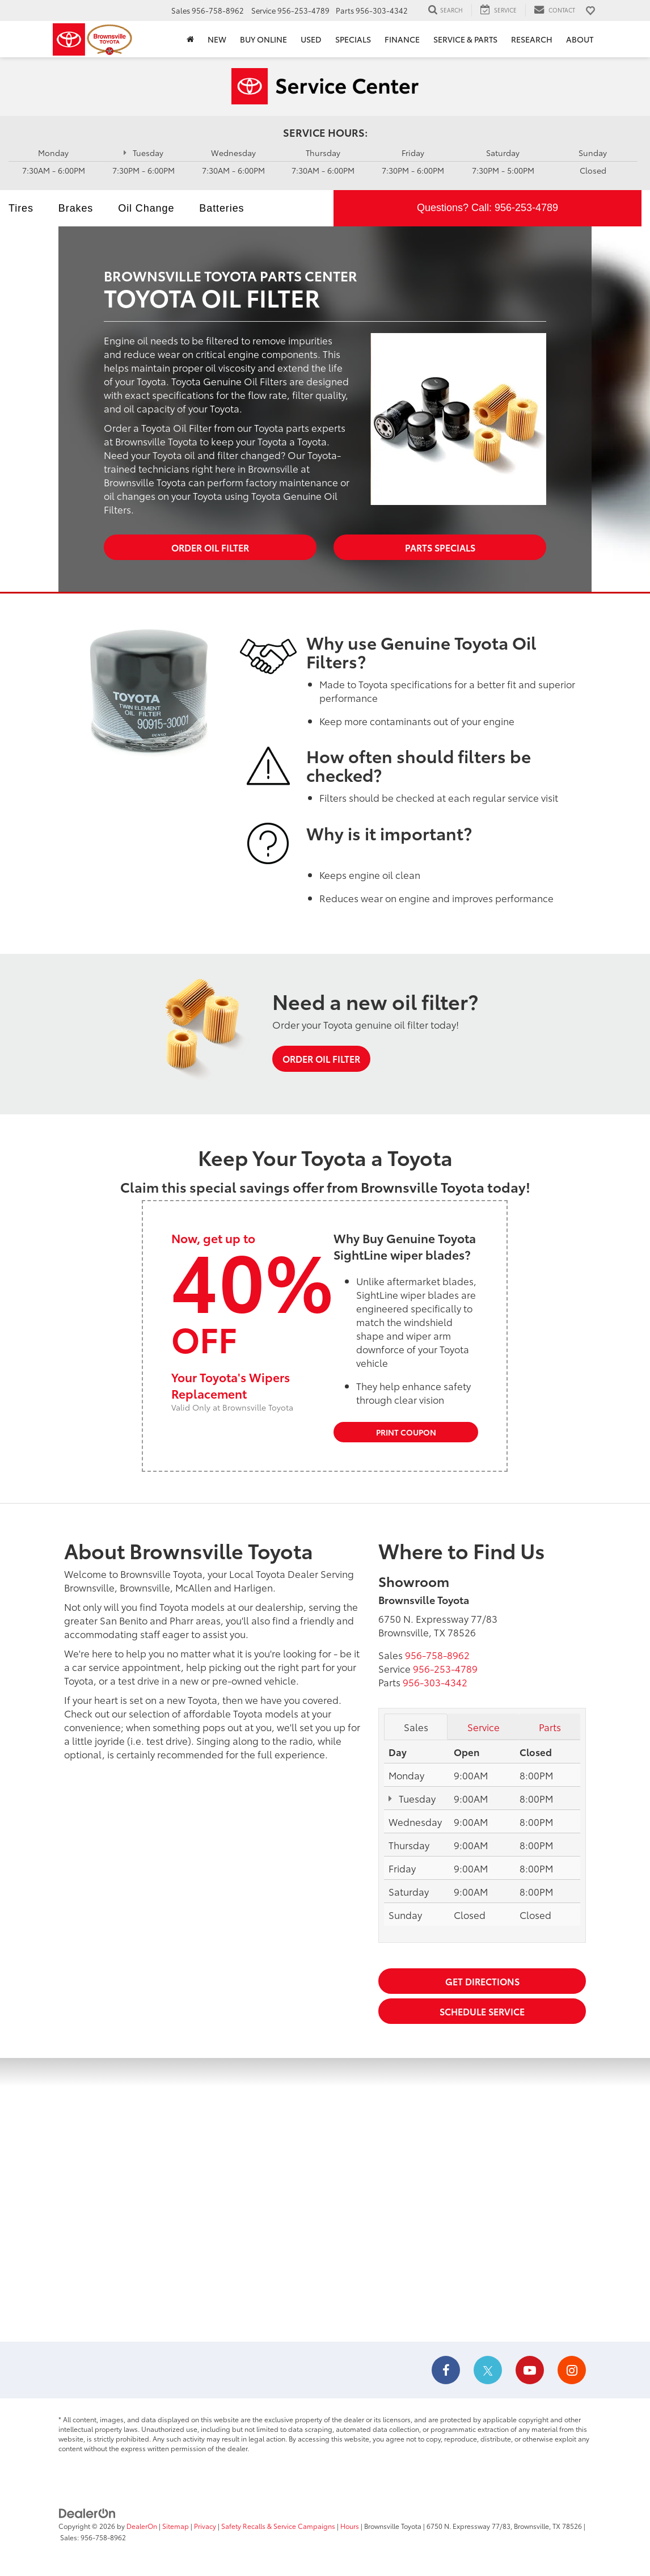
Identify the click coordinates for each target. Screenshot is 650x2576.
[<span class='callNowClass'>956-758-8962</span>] (437, 1654)
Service (483, 1726)
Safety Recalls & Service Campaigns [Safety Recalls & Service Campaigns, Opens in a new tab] (278, 2526)
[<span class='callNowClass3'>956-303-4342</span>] (435, 1682)
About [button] (579, 39)
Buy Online (263, 39)
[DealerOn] (87, 2512)
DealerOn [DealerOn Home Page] (141, 2526)
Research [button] (531, 39)
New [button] (217, 39)
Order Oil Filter (210, 547)
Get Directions (482, 1981)
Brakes (75, 208)
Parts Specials (440, 547)
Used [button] (311, 39)
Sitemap (175, 2526)
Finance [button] (402, 39)
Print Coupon (406, 1432)
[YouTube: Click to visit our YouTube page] (530, 2371)
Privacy (205, 2526)
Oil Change (146, 208)
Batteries (221, 208)
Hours (349, 2526)
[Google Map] (325, 2200)
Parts (550, 1726)
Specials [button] (353, 39)
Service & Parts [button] (465, 39)
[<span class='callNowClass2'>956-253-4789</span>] (445, 1668)
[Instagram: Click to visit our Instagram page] (572, 2371)
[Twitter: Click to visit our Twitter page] (488, 2371)
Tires (21, 208)
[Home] (190, 39)
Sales (416, 1726)
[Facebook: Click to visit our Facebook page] (446, 2371)
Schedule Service (482, 2011)
